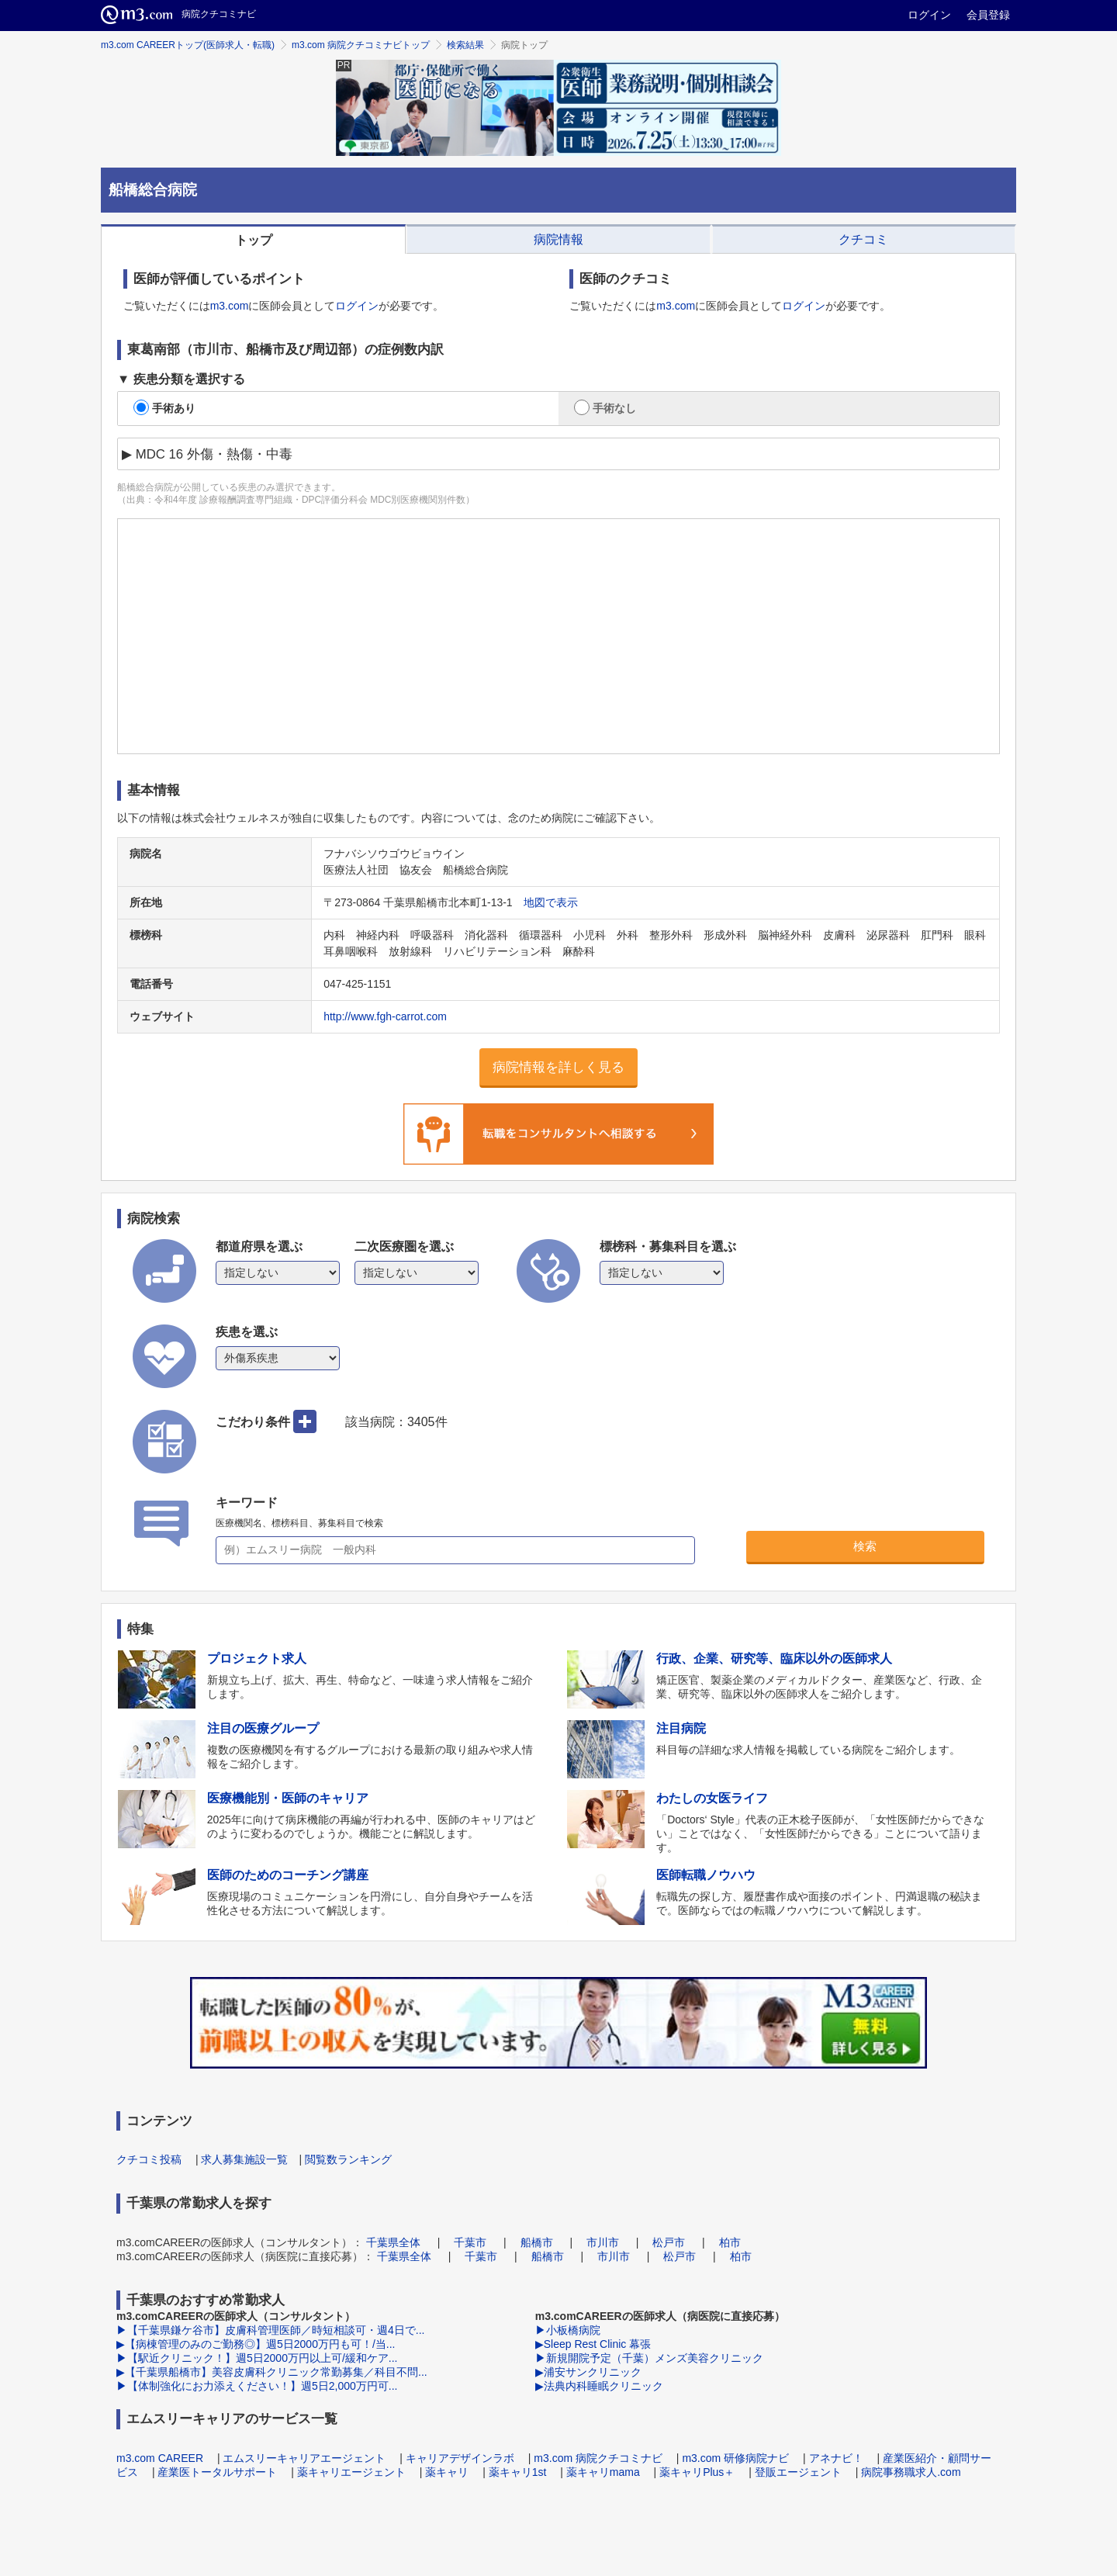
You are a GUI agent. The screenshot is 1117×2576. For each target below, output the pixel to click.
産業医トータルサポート (217, 2472)
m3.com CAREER (159, 2458)
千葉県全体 (393, 2242)
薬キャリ (447, 2472)
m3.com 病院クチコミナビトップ (361, 45)
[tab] (253, 239)
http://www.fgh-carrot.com (385, 1016)
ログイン (929, 15)
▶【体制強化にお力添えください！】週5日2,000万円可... (257, 2386)
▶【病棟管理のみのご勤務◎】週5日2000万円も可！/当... (256, 2344)
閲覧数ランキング (348, 2159)
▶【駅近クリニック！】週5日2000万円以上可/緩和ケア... (257, 2358)
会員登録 (988, 15)
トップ (253, 240)
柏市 (730, 2242)
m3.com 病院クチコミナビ (598, 2458)
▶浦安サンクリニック (588, 2372)
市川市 (602, 2242)
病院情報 (558, 239)
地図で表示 (551, 902)
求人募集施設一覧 (244, 2159)
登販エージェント (798, 2472)
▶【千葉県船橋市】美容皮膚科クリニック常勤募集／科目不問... (271, 2372)
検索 (865, 1546)
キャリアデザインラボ (460, 2458)
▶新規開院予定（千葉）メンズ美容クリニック (649, 2358)
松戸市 (668, 2242)
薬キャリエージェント (351, 2472)
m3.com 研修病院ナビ (735, 2458)
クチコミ (863, 239)
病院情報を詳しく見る (558, 1067)
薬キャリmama (603, 2472)
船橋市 (536, 2242)
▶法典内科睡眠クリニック (599, 2386)
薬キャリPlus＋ (697, 2472)
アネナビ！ (836, 2458)
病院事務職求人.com (910, 2472)
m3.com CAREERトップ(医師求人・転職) (188, 45)
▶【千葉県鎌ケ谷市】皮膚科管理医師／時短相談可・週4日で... (270, 2330)
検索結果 (465, 45)
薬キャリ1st (518, 2472)
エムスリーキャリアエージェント (304, 2458)
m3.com (229, 305)
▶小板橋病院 (567, 2330)
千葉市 (470, 2242)
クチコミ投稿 (149, 2159)
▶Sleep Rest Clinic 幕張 (593, 2344)
